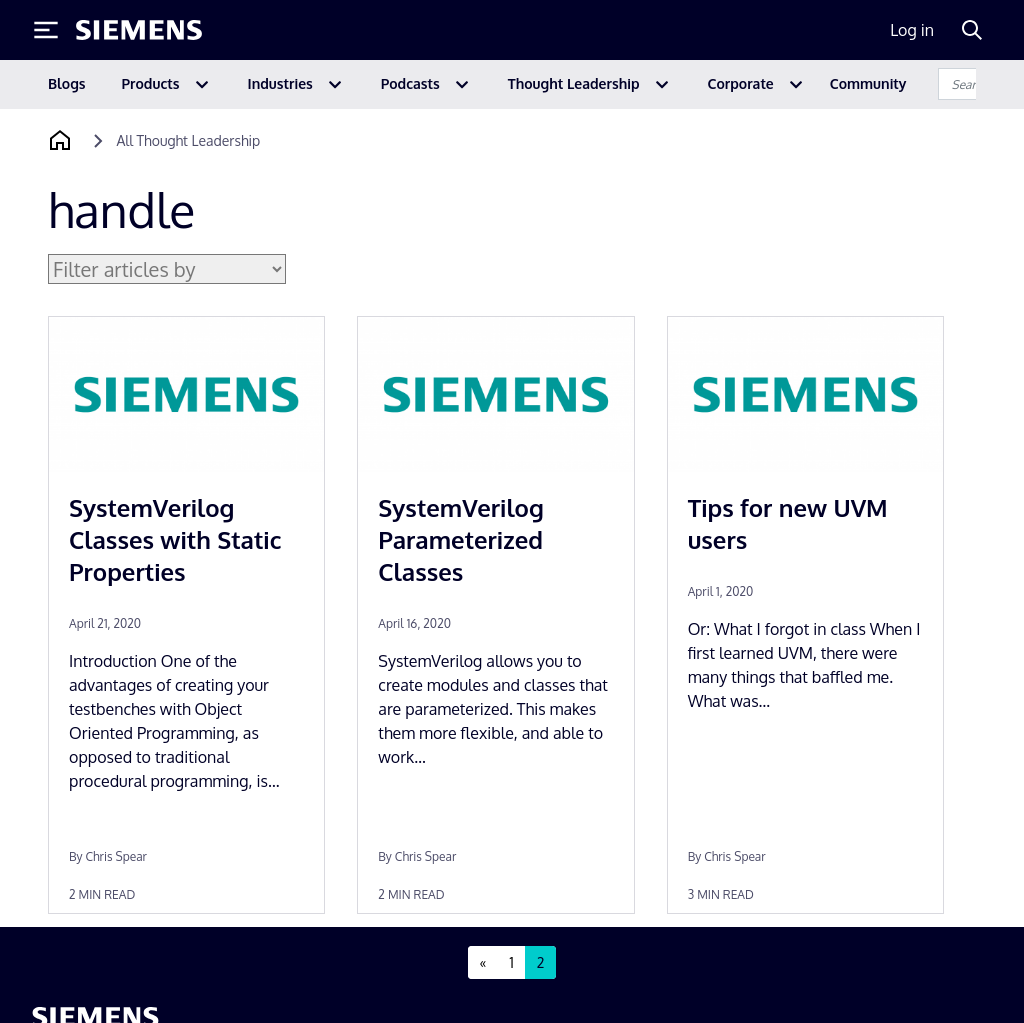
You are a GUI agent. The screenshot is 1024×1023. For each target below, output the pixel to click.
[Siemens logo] (139, 30)
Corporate (741, 83)
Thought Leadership (574, 83)
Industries (280, 83)
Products (151, 83)
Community (868, 83)
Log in (912, 30)
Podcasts (410, 83)
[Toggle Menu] (46, 30)
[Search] (972, 30)
